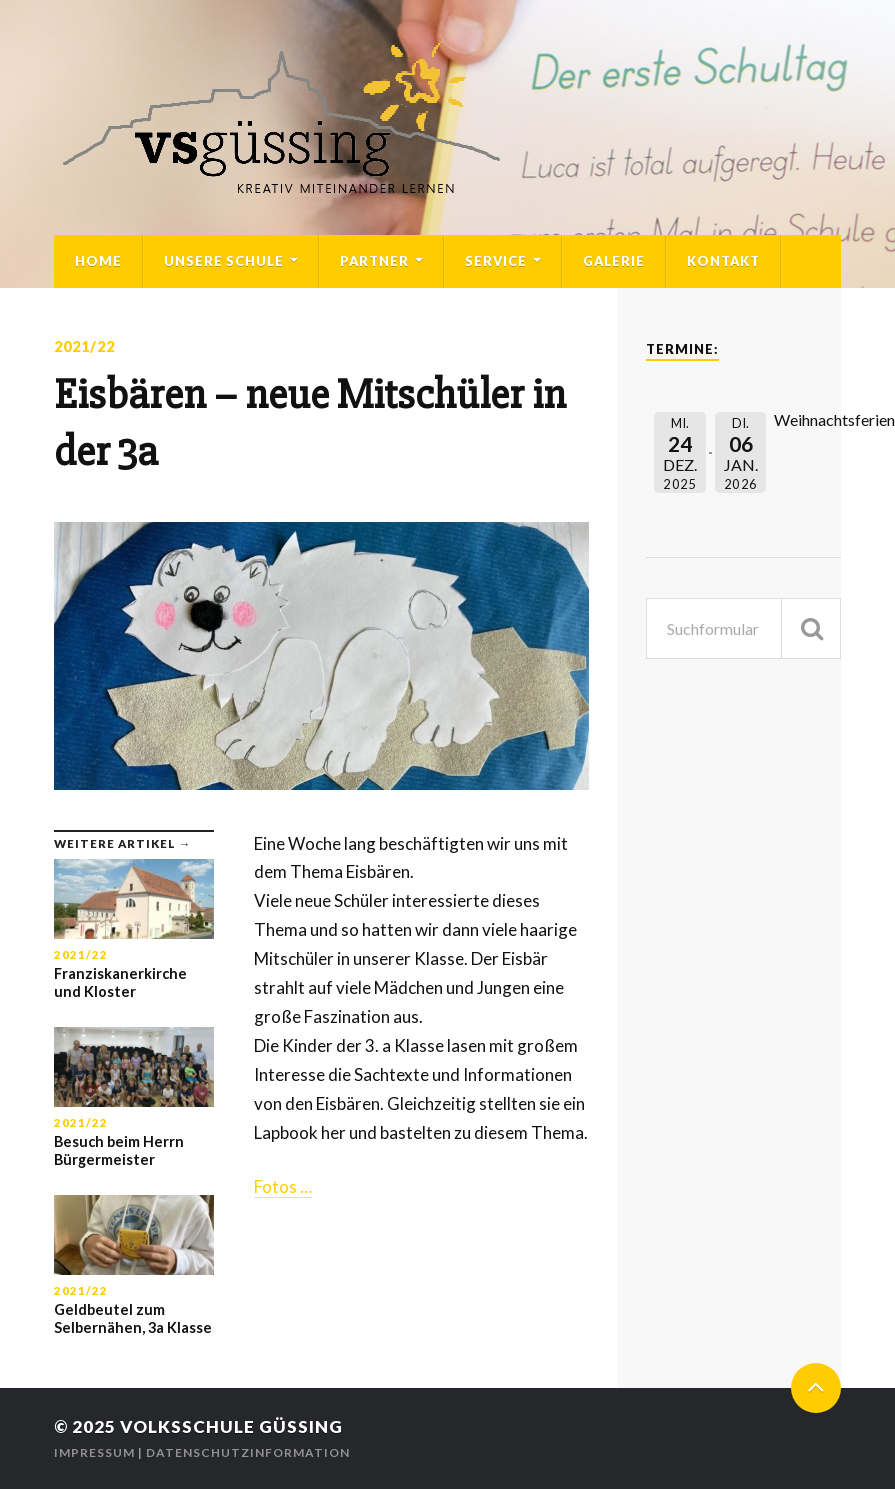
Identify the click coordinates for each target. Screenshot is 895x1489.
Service (496, 261)
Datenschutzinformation (248, 1452)
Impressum (94, 1452)
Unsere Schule (224, 261)
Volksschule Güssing (231, 1426)
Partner (374, 261)
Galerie (614, 261)
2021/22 (84, 346)
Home (98, 261)
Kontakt (723, 261)
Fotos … (283, 1186)
